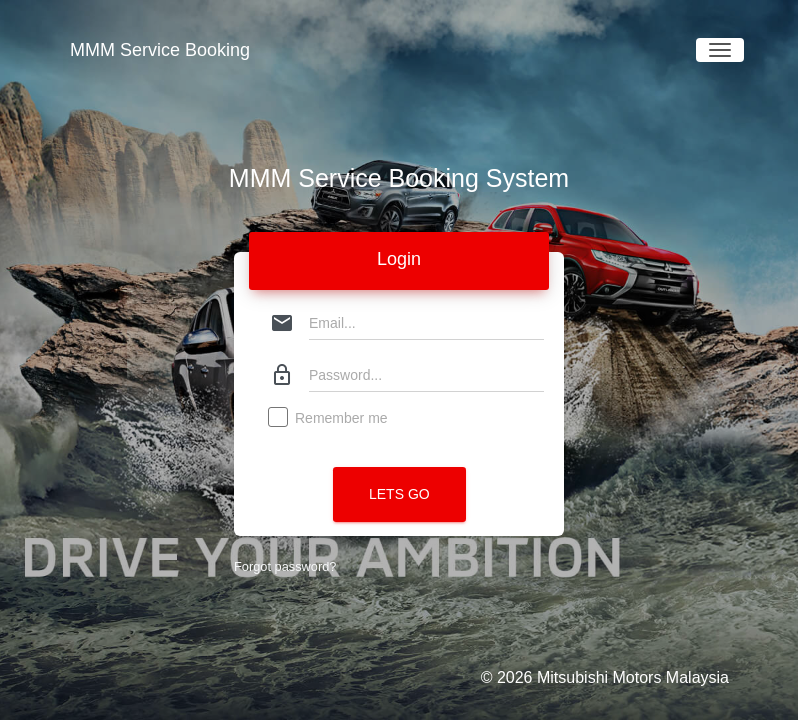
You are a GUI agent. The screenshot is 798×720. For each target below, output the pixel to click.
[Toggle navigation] (720, 50)
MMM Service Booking (160, 50)
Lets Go (399, 494)
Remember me (329, 419)
